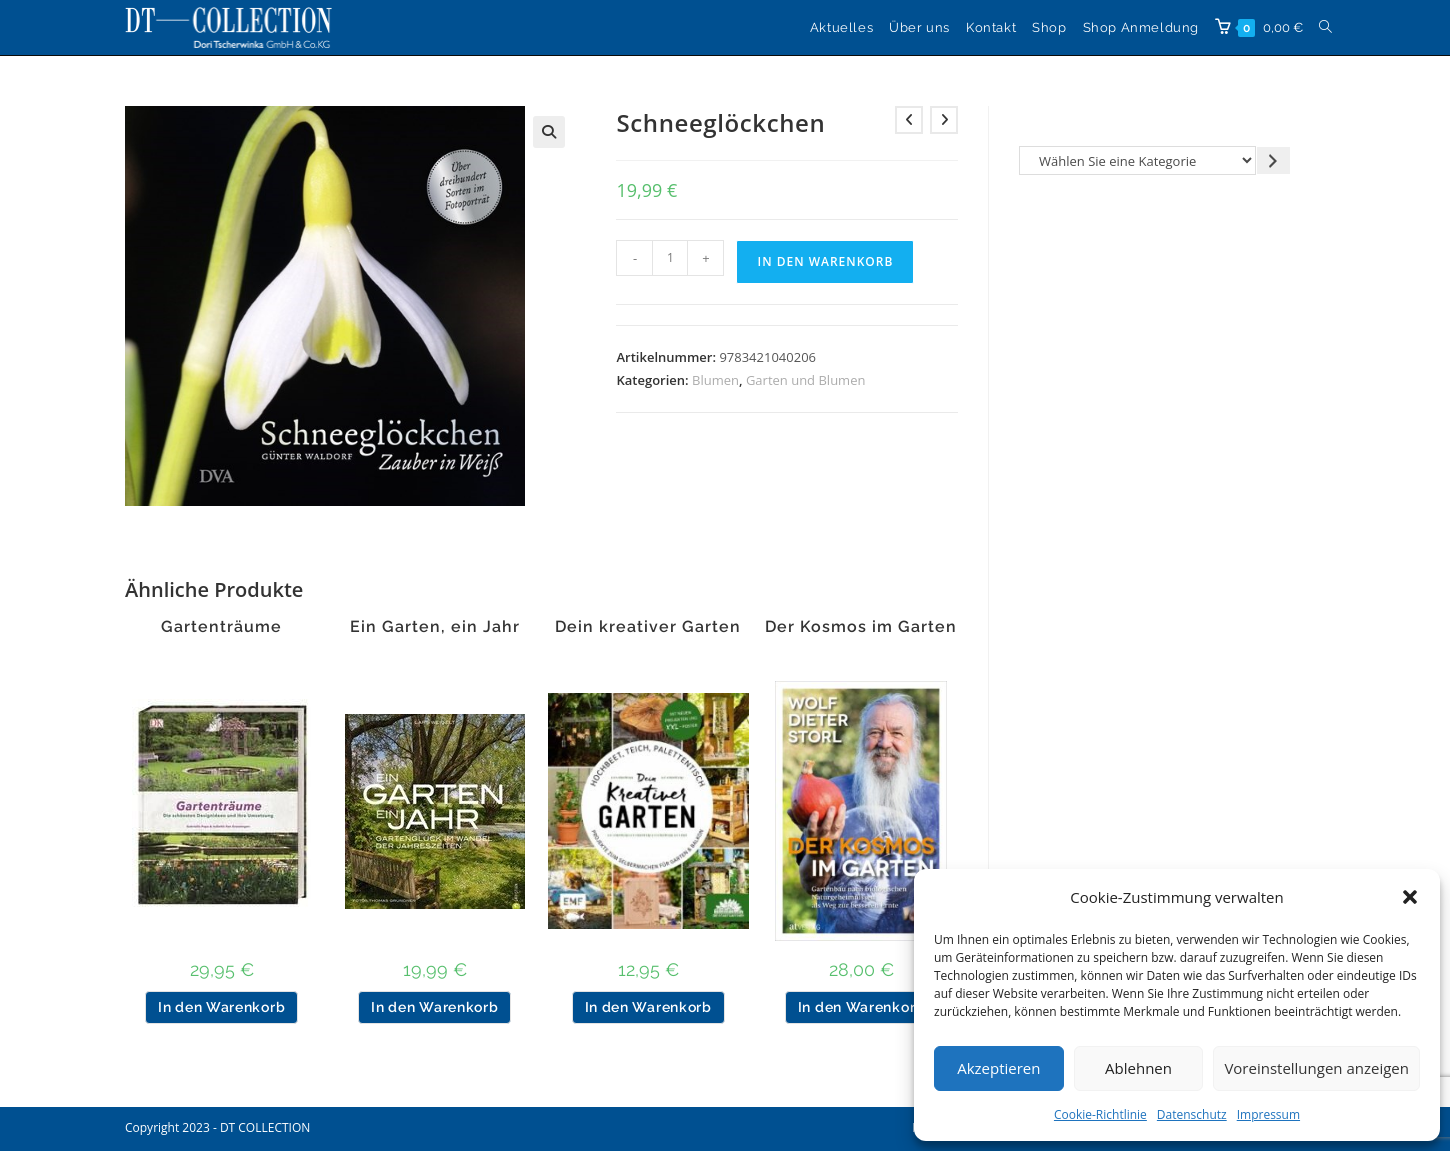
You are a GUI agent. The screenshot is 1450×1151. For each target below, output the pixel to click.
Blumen (715, 380)
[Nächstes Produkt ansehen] (944, 120)
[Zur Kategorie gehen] (1273, 160)
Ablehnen (1138, 1068)
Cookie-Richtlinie (1100, 1114)
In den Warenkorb (825, 261)
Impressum (1268, 1114)
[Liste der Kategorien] (1137, 160)
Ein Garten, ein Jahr (435, 627)
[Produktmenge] (670, 258)
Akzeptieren (998, 1068)
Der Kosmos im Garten (861, 627)
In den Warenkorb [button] (221, 1007)
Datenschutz (1192, 1114)
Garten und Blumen (806, 380)
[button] (1410, 897)
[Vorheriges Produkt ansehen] (909, 120)
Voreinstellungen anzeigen (1316, 1068)
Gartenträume (221, 627)
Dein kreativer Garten (648, 627)
